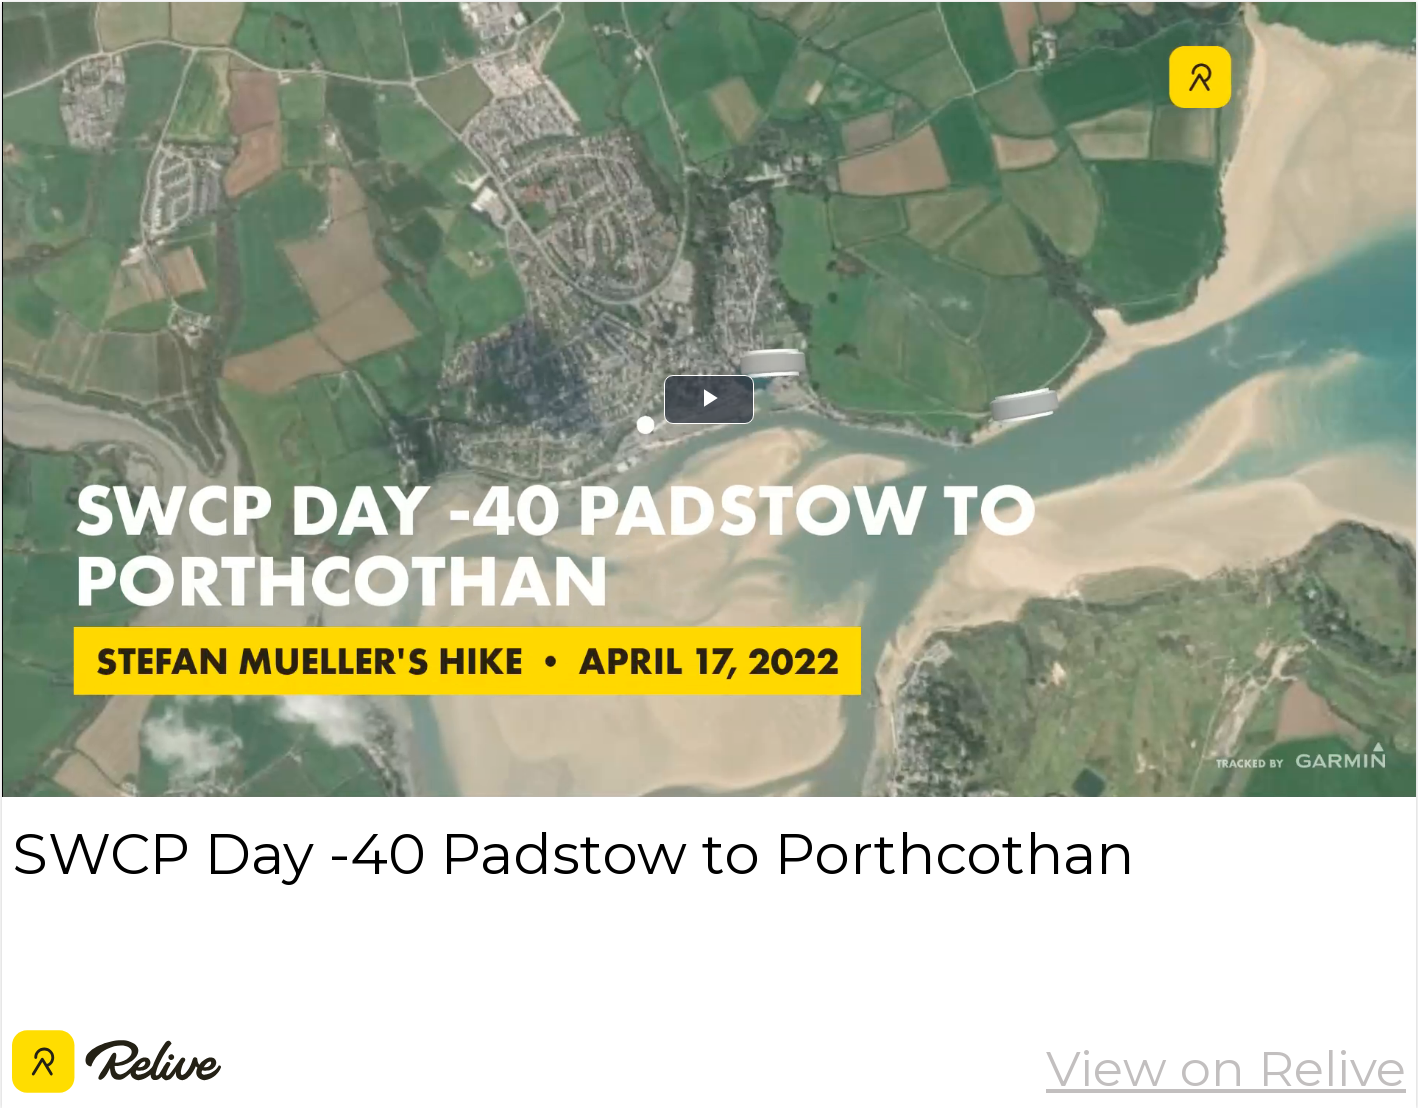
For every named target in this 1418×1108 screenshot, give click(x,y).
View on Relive (1226, 1068)
